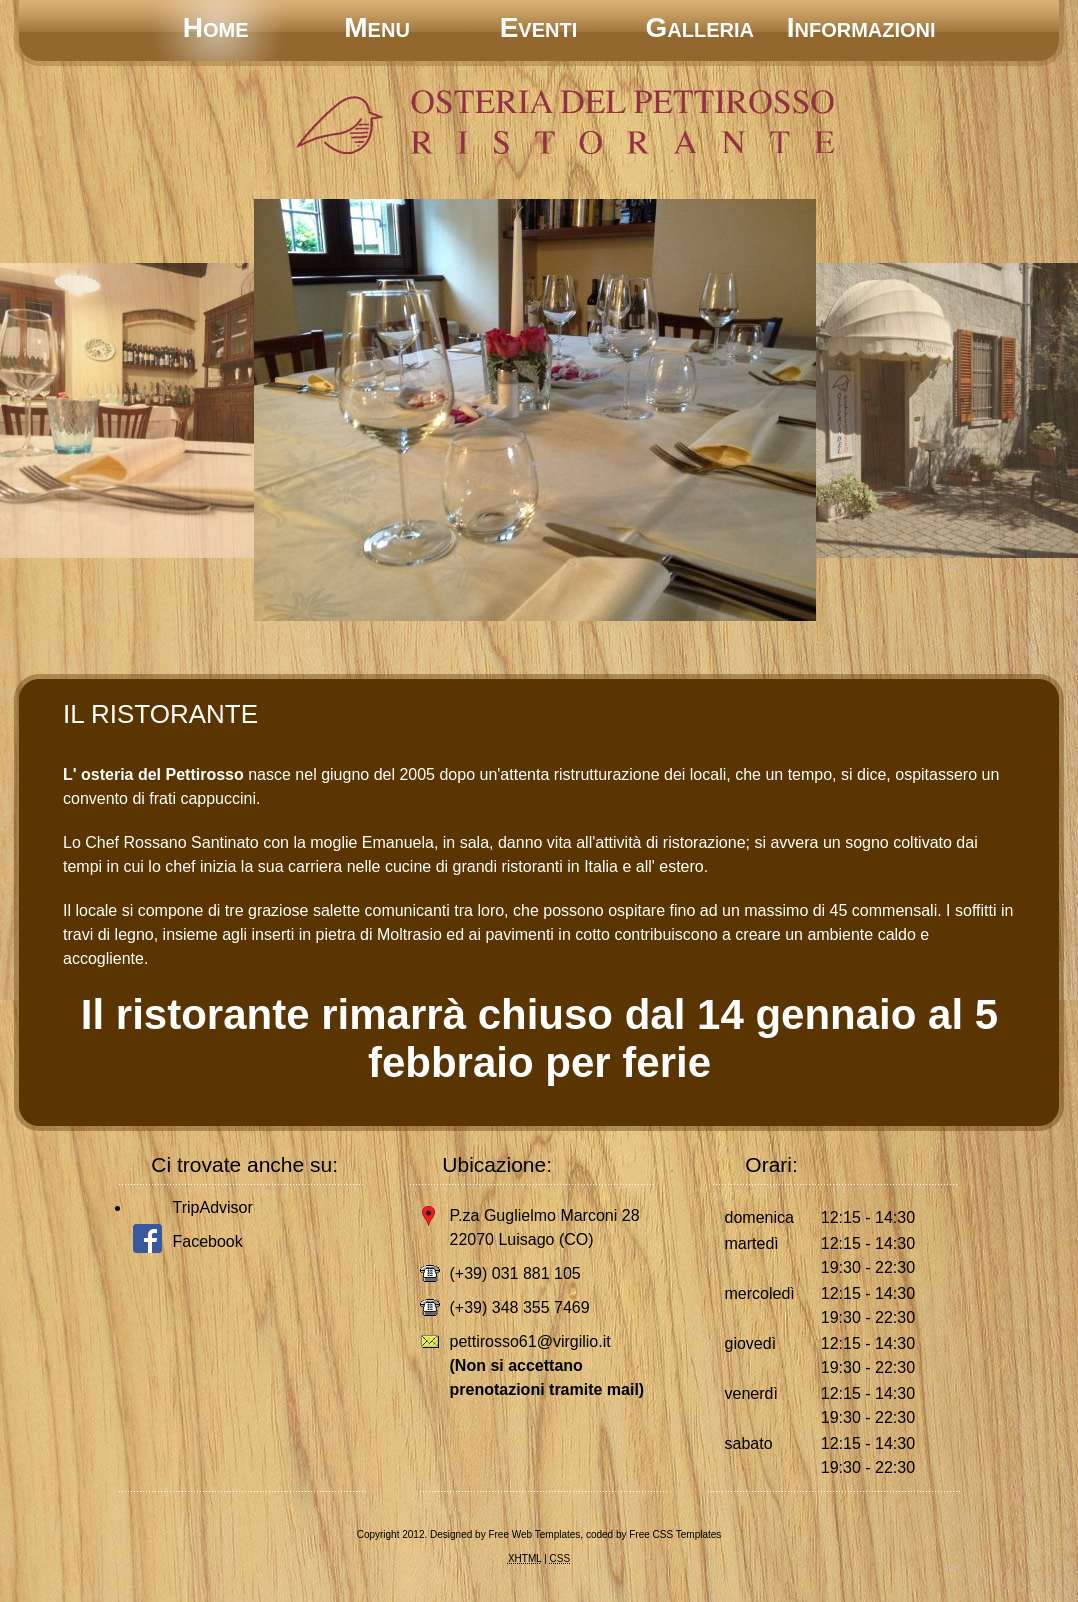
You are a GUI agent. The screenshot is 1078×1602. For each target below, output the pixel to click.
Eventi (539, 27)
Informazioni (861, 27)
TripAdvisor (213, 1207)
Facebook (208, 1241)
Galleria (700, 27)
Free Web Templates (534, 1534)
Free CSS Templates (675, 1534)
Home (216, 27)
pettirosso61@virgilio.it (530, 1341)
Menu (377, 27)
